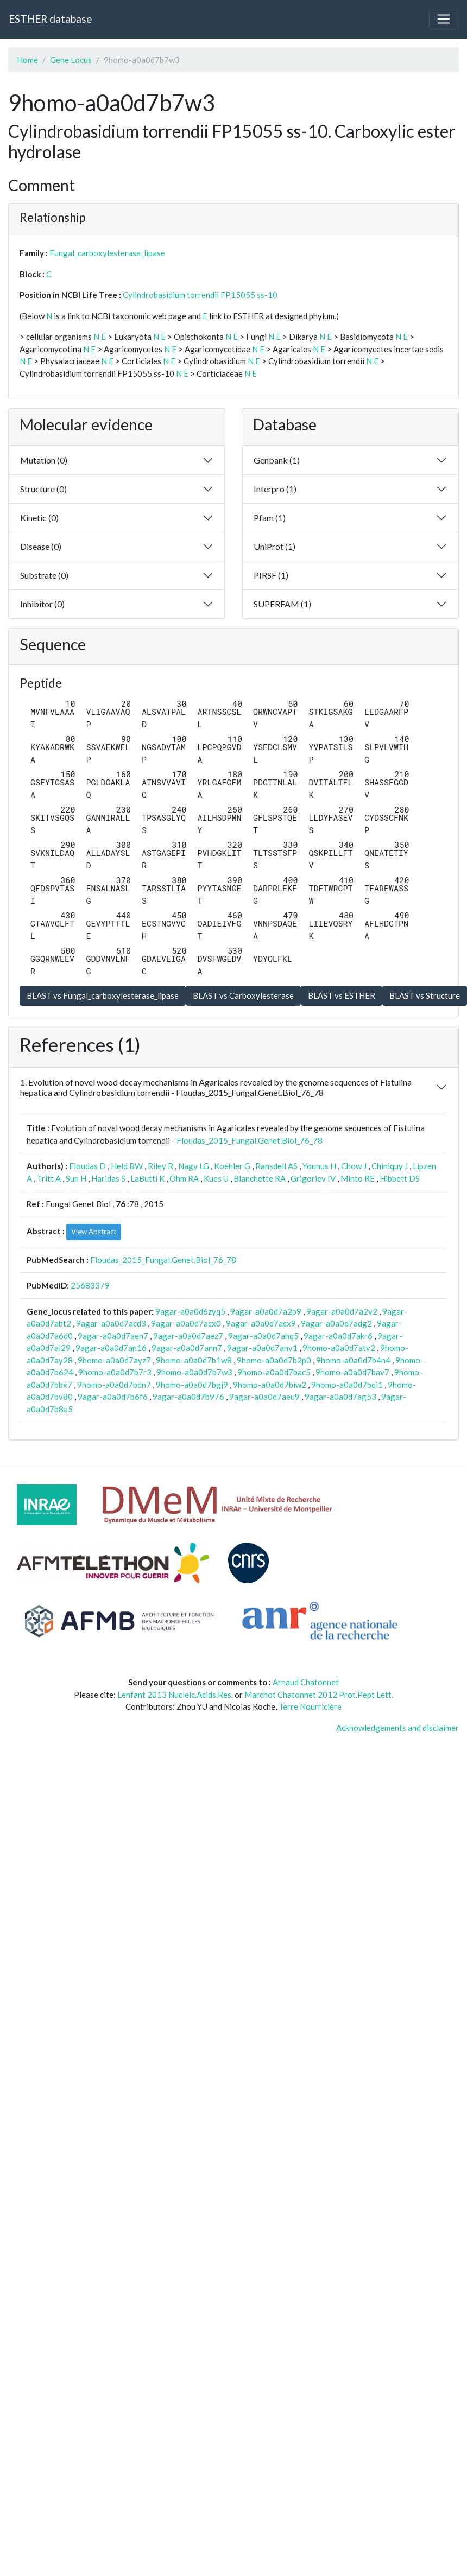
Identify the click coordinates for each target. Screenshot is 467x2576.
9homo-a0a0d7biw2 (269, 1384)
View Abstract (93, 1231)
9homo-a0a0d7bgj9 (192, 1384)
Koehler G (232, 1166)
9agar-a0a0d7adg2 (336, 1323)
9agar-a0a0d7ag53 (340, 1396)
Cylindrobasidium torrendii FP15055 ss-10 (200, 295)
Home (27, 60)
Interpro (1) (275, 489)
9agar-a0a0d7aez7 (188, 1336)
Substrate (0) (44, 575)
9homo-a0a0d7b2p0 (274, 1360)
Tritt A (49, 1178)
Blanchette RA (260, 1178)
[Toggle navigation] (443, 19)
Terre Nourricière (310, 1706)
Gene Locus (71, 60)
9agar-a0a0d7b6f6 (113, 1396)
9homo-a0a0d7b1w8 (194, 1360)
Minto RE (357, 1178)
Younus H (319, 1166)
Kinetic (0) (39, 517)
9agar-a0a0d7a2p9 (265, 1311)
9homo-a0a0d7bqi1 (347, 1384)
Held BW (127, 1166)
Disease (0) (40, 546)
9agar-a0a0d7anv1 (262, 1348)
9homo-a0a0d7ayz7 (114, 1360)
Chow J (354, 1166)
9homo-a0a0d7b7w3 (194, 1372)
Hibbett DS (400, 1178)
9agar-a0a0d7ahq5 (263, 1336)
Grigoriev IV (313, 1178)
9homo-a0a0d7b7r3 (115, 1372)
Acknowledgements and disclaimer (397, 1728)
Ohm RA (184, 1178)
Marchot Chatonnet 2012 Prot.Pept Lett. (318, 1694)
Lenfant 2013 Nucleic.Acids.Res (174, 1694)
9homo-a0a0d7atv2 (338, 1348)
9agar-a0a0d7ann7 (187, 1348)
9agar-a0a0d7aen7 (113, 1336)
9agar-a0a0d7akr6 (338, 1336)
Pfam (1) (270, 517)
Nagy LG (193, 1166)
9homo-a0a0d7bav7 (352, 1372)
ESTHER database (50, 18)
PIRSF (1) (271, 575)
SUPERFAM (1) (282, 604)
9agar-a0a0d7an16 (111, 1348)
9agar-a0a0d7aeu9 (264, 1396)
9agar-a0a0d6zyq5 (190, 1311)
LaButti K (147, 1178)
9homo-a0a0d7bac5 (274, 1372)
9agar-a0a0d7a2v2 (341, 1311)
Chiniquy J (389, 1166)
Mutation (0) (43, 460)
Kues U (216, 1178)
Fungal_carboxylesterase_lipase (107, 253)
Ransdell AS (276, 1166)
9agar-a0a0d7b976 (188, 1396)
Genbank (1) (277, 460)
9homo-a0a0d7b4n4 (353, 1360)
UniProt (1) (274, 546)
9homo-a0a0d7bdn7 (114, 1384)
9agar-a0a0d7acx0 (186, 1323)
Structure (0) (43, 489)
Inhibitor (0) (42, 604)
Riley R (160, 1166)
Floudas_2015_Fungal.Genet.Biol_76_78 (249, 1140)
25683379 (90, 1285)
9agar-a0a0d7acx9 (261, 1323)
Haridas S (108, 1178)
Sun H (76, 1178)
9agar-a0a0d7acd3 (111, 1323)
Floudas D (87, 1166)
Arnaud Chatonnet (306, 1682)
